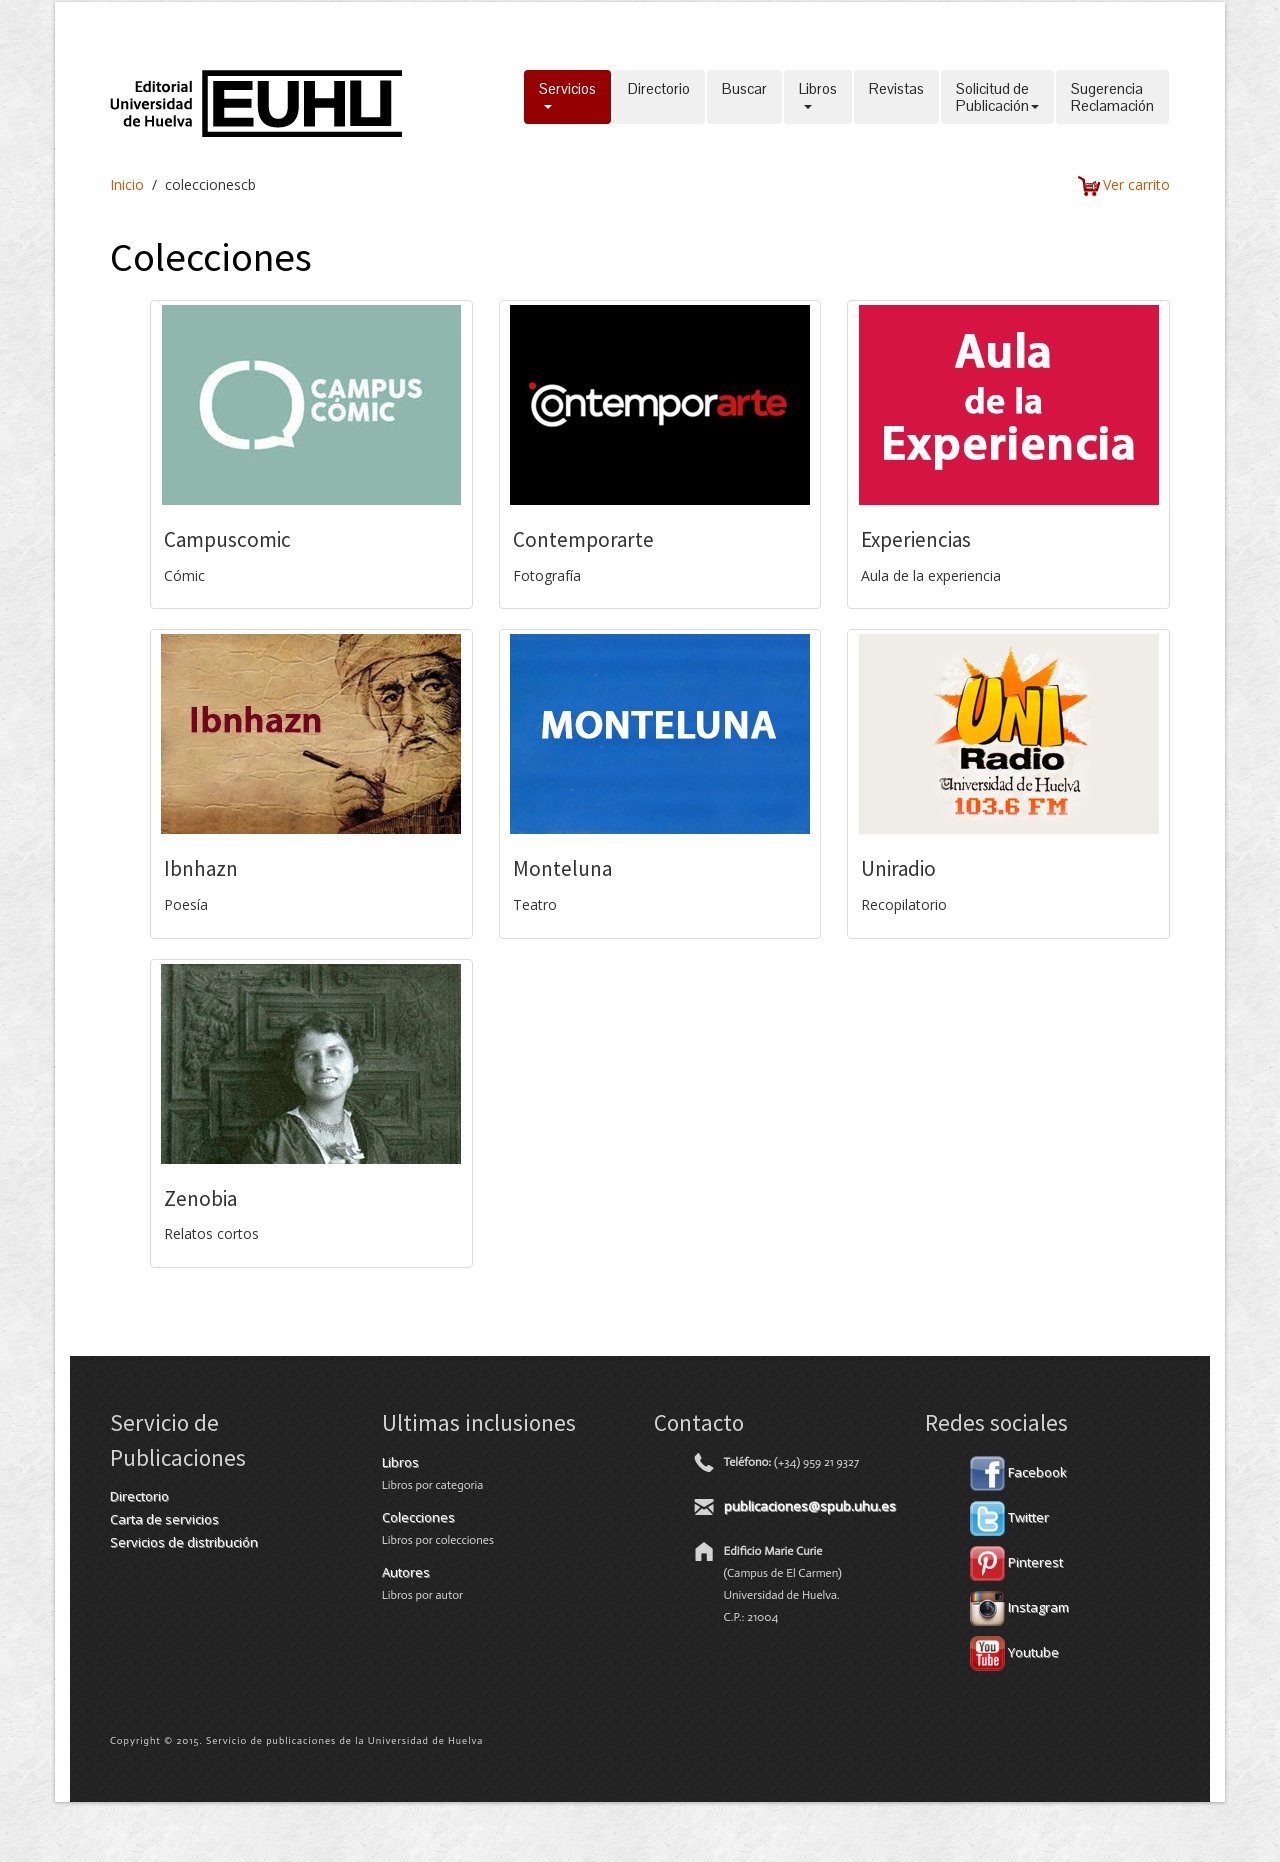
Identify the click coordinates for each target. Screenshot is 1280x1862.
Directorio (659, 97)
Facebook (1018, 1472)
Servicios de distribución (184, 1542)
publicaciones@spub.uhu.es (810, 1506)
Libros (818, 97)
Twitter (1009, 1517)
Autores (406, 1572)
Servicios (567, 97)
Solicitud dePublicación (997, 97)
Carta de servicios (164, 1519)
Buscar (744, 97)
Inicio (127, 184)
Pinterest (1016, 1562)
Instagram (1019, 1607)
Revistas (896, 97)
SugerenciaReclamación (1112, 97)
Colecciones (418, 1517)
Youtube (1014, 1652)
